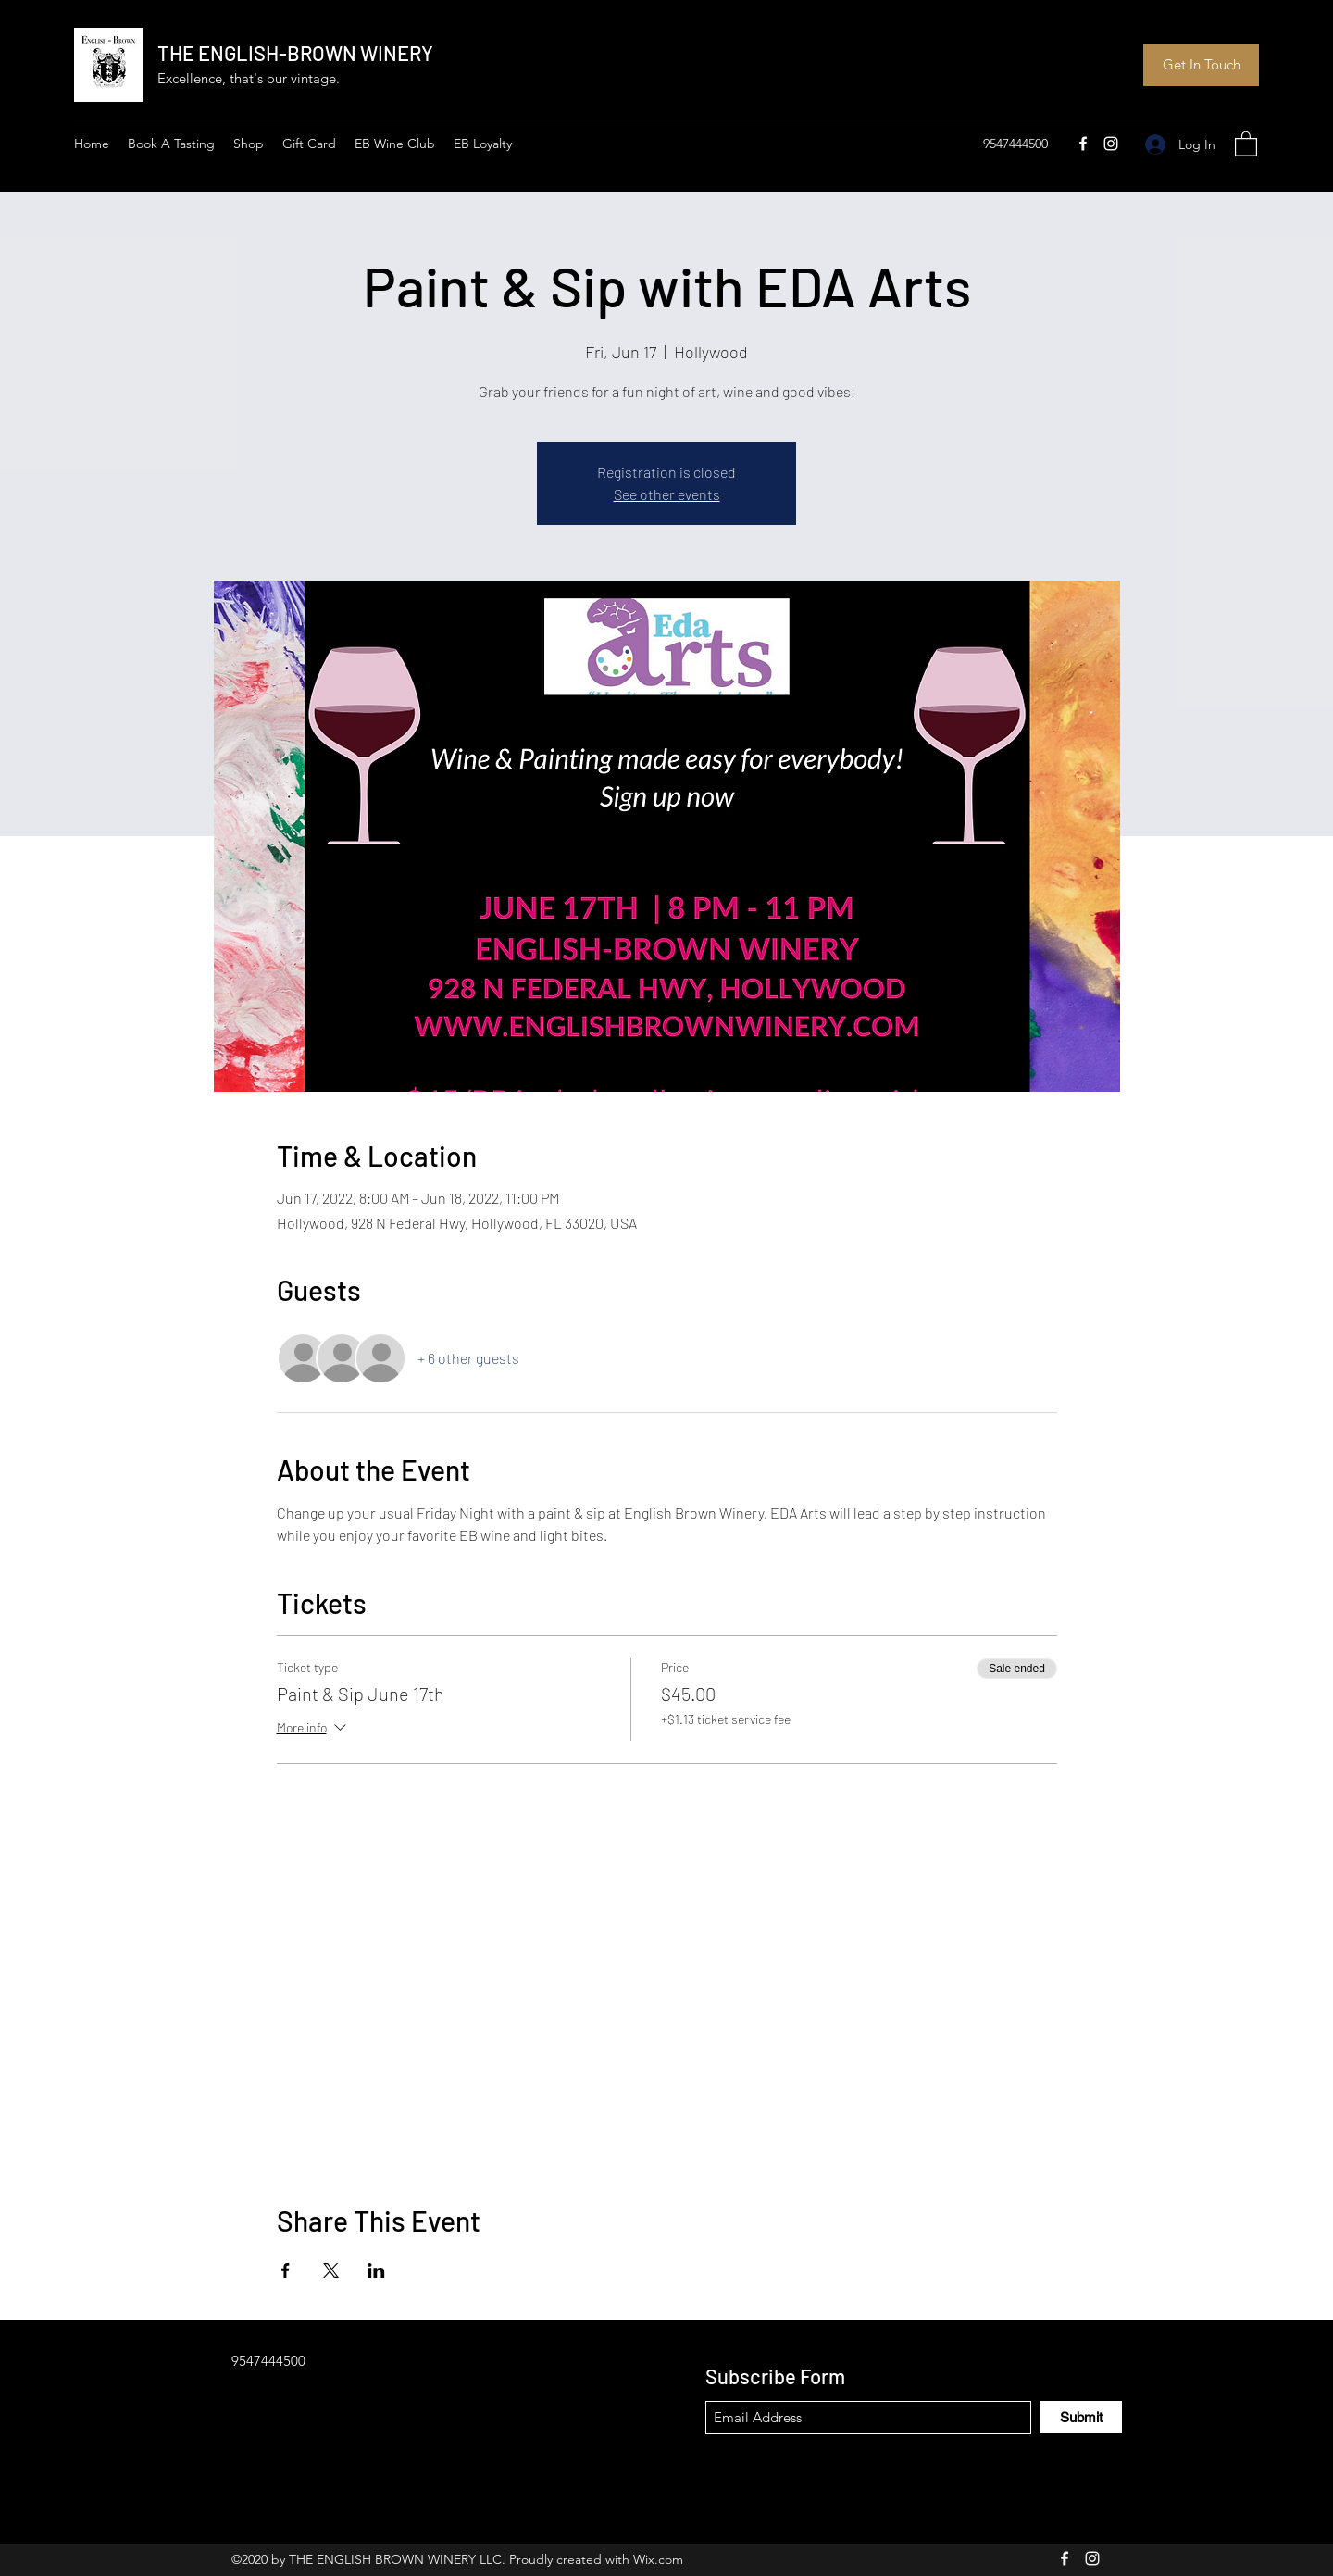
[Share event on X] (331, 2270)
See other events (667, 494)
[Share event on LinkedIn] (376, 2270)
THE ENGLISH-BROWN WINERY (295, 53)
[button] (1246, 143)
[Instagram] (1111, 143)
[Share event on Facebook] (285, 2270)
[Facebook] (1083, 143)
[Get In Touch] (1201, 65)
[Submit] (1081, 2417)
